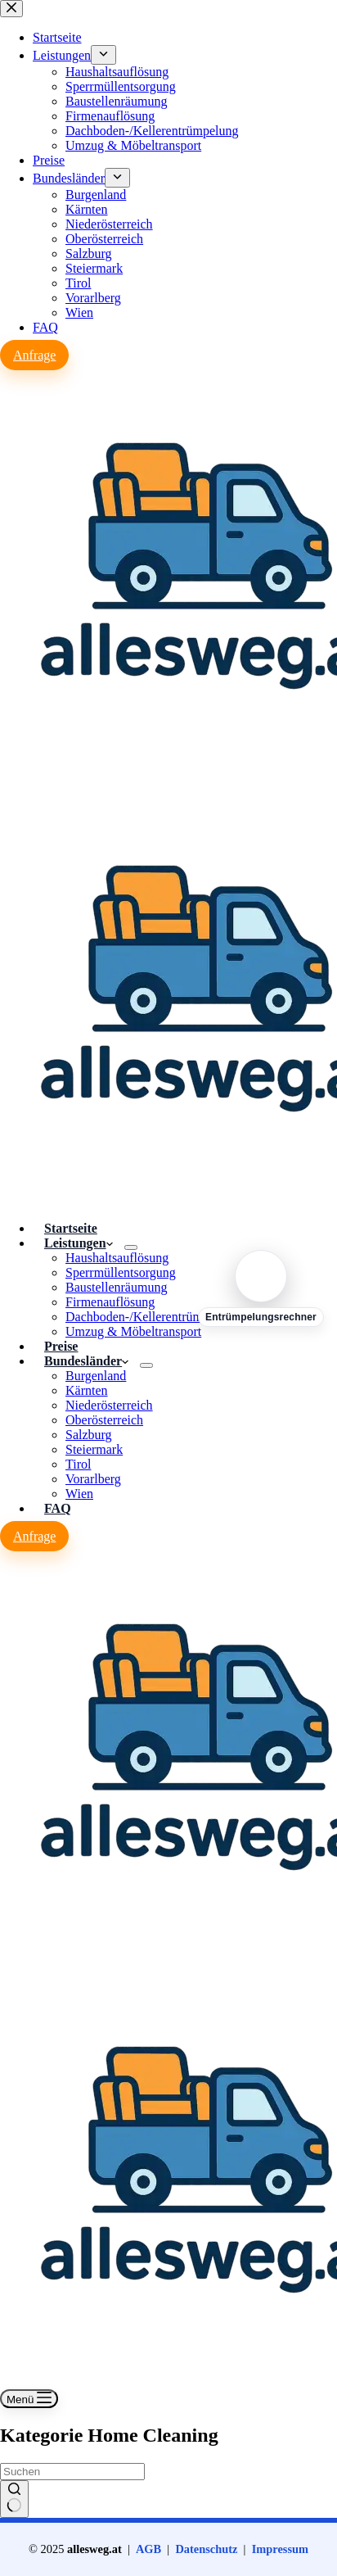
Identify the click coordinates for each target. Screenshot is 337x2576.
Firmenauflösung (110, 1302)
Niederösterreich (109, 1405)
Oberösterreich (104, 1420)
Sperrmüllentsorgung (120, 1272)
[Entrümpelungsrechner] (261, 1288)
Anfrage (34, 1536)
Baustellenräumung (116, 1287)
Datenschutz (206, 2549)
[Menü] (29, 2398)
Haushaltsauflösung (116, 1258)
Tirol (78, 1464)
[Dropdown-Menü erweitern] (130, 1247)
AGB (148, 2549)
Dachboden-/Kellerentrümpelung (151, 1317)
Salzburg (88, 1435)
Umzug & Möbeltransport (133, 1331)
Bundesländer (86, 1361)
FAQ (57, 1508)
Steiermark (94, 1449)
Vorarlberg (93, 1479)
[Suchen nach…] (72, 2471)
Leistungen (78, 1243)
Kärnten (86, 1390)
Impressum (280, 2549)
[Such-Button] (14, 2499)
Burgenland (95, 1376)
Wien (79, 1494)
